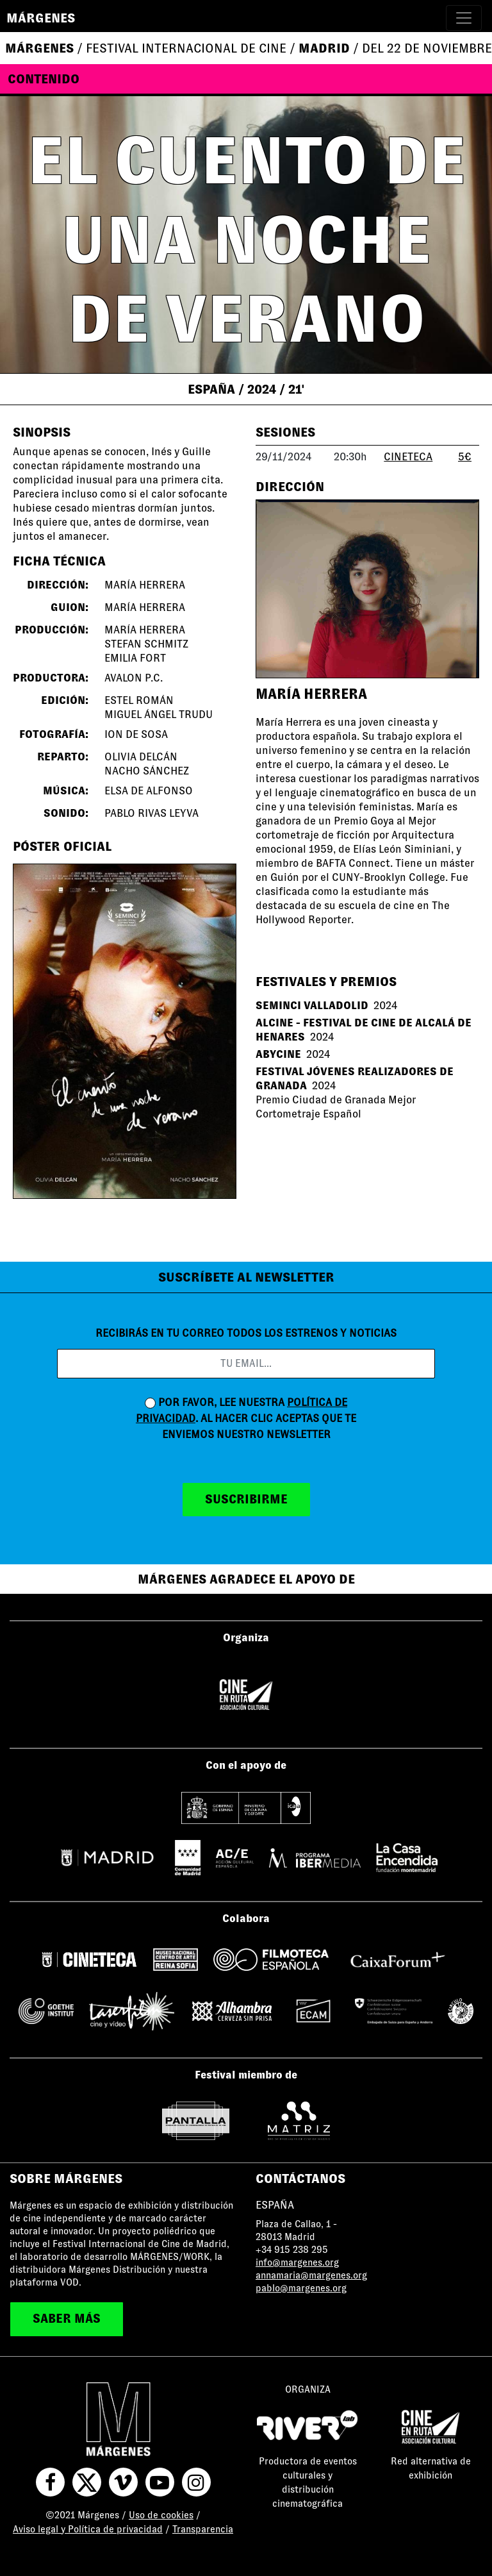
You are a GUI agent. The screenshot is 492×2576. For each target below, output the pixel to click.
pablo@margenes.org (301, 2288)
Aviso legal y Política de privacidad (88, 2529)
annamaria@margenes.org (311, 2275)
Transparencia (202, 2529)
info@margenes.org (297, 2262)
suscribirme (246, 1499)
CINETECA (408, 457)
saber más (67, 2318)
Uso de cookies (161, 2515)
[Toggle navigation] (464, 18)
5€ (465, 457)
